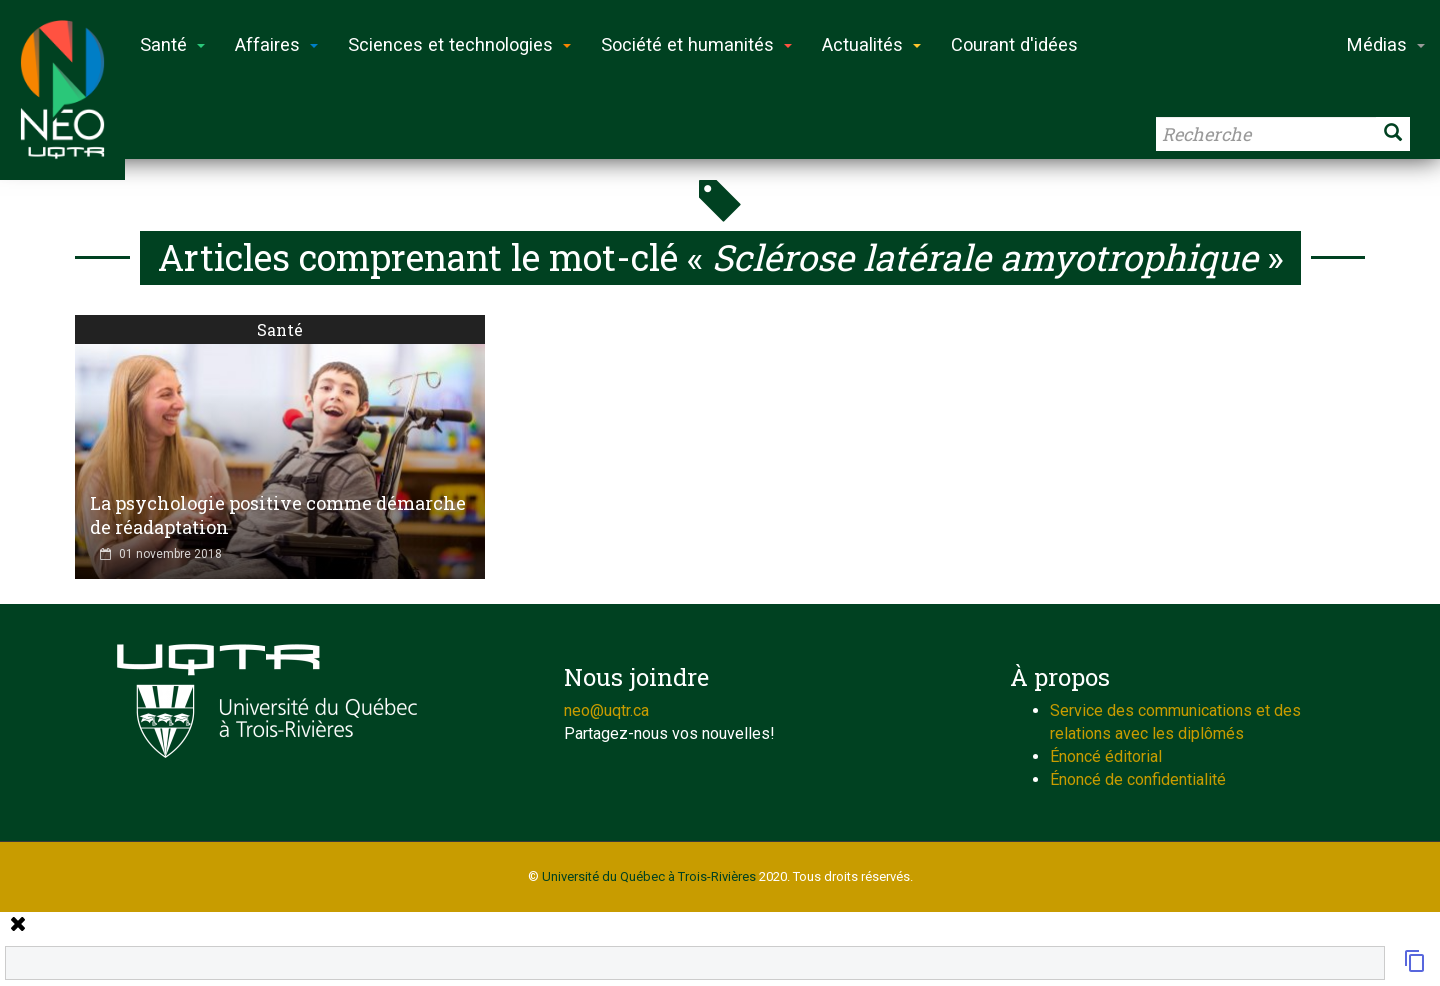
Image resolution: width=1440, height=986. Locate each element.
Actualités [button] (871, 44)
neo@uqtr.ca (606, 710)
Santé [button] (172, 44)
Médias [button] (1386, 44)
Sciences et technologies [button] (459, 44)
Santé (280, 329)
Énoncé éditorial (1106, 756)
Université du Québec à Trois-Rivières (649, 876)
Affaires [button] (276, 44)
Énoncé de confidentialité (1138, 779)
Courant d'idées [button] (1014, 44)
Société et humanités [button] (696, 44)
